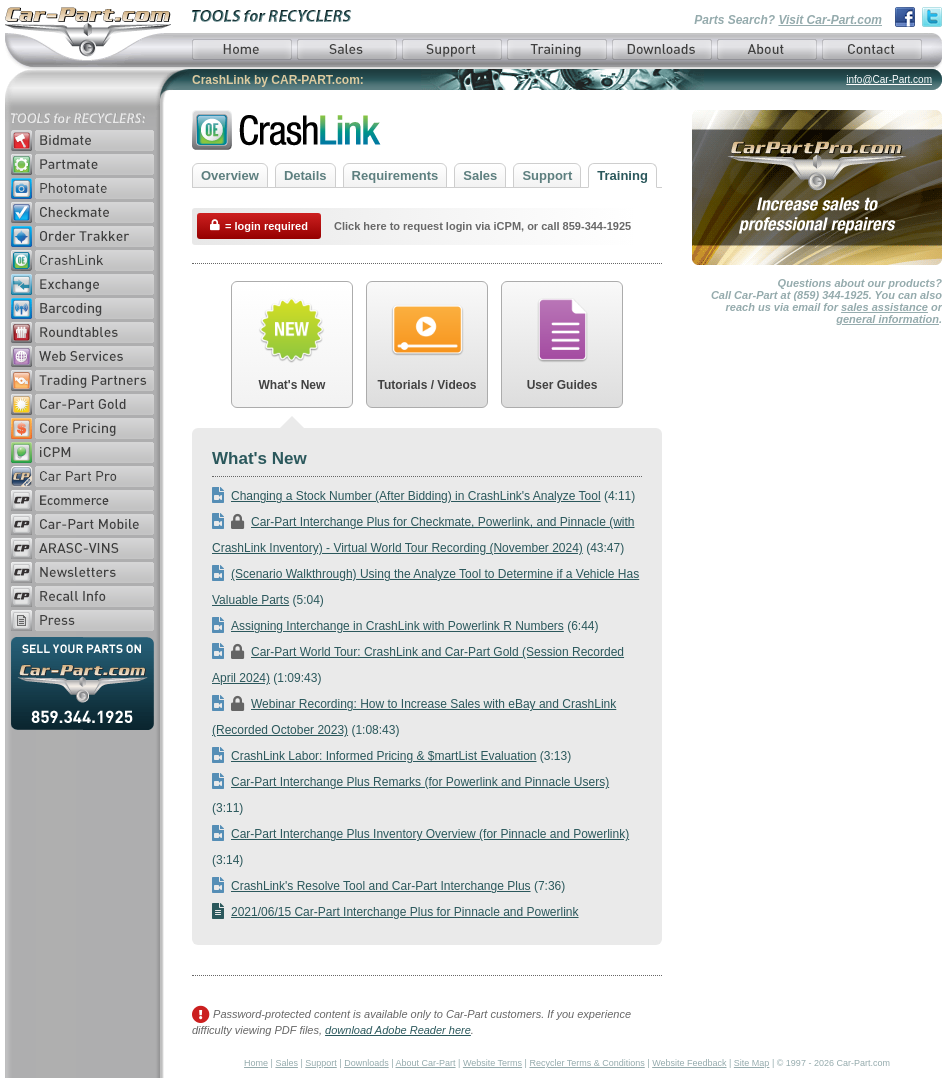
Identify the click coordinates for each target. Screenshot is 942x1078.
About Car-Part (426, 1063)
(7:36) (388, 886)
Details (305, 175)
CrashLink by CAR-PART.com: (278, 80)
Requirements (395, 175)
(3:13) (391, 756)
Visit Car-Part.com (830, 20)
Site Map (752, 1063)
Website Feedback (689, 1063)
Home (256, 1063)
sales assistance (884, 307)
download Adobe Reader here (398, 1030)
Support (547, 175)
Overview (230, 175)
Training (622, 175)
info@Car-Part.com (889, 79)
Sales (480, 175)
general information (887, 319)
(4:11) (423, 496)
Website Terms (492, 1063)
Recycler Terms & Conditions (586, 1063)
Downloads (366, 1063)
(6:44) (405, 626)
